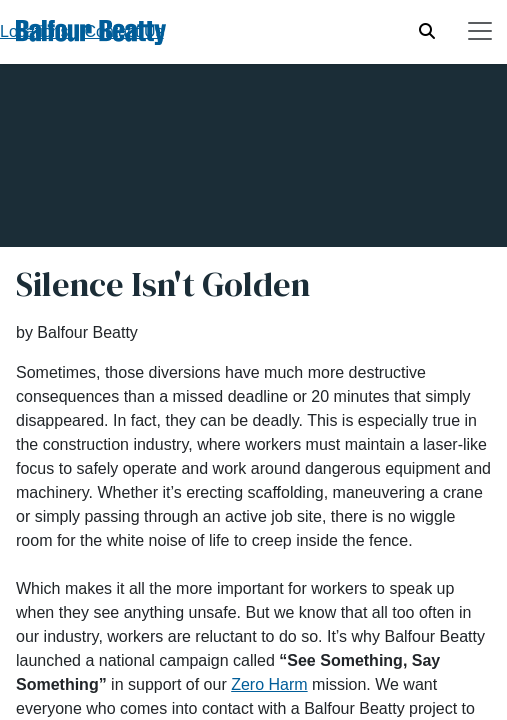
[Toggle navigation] (480, 31)
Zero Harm (269, 684)
